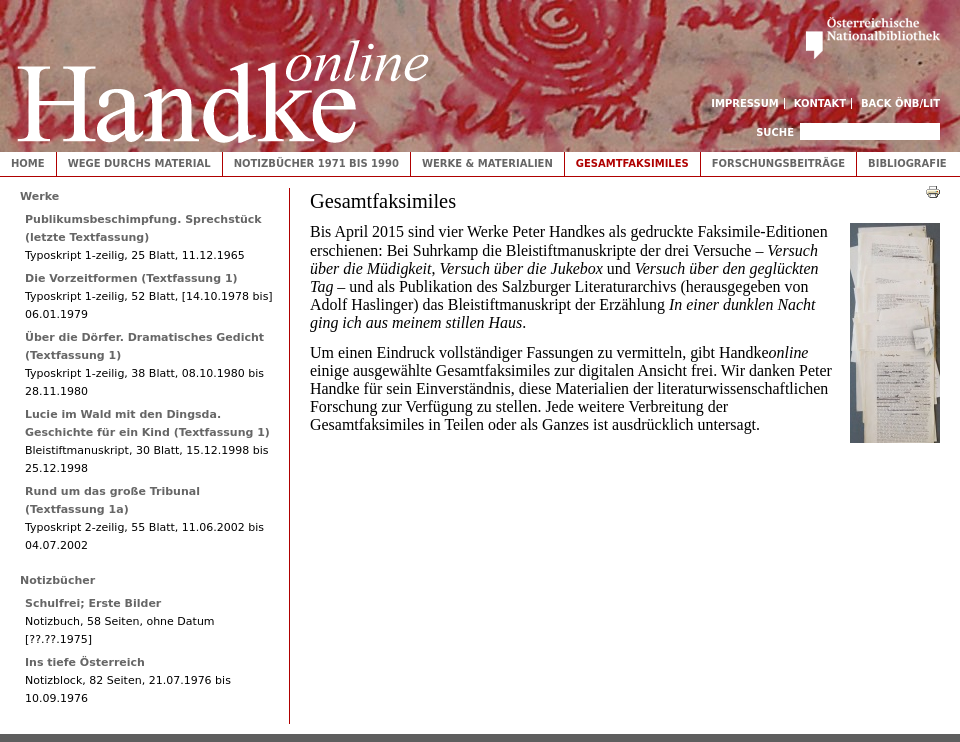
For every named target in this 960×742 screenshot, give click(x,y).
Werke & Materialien (487, 163)
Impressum (745, 103)
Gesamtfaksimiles (632, 163)
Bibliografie (907, 163)
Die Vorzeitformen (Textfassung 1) (131, 278)
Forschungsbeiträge (778, 163)
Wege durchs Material (139, 163)
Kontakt (820, 103)
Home (28, 163)
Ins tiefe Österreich (85, 662)
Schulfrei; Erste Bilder (93, 603)
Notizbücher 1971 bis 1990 (316, 163)
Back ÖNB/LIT (900, 103)
